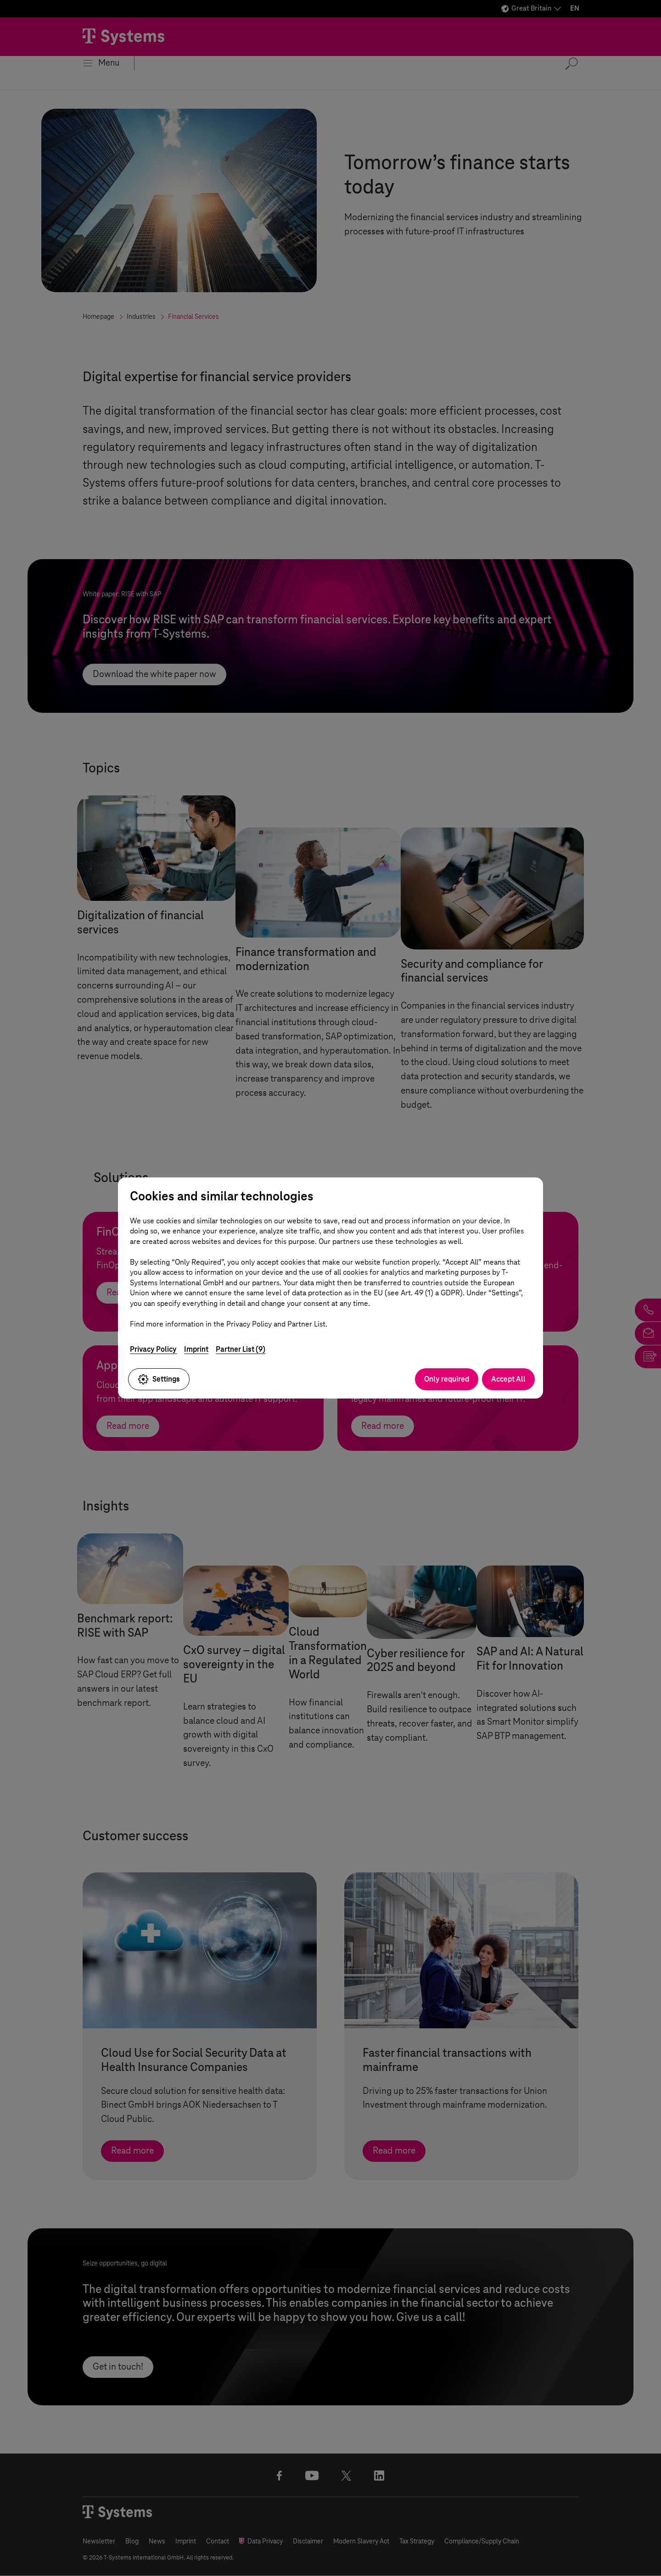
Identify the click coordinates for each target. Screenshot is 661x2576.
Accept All (508, 1379)
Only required (446, 1379)
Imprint (196, 1349)
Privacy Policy (153, 1349)
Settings (159, 1379)
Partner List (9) (240, 1349)
